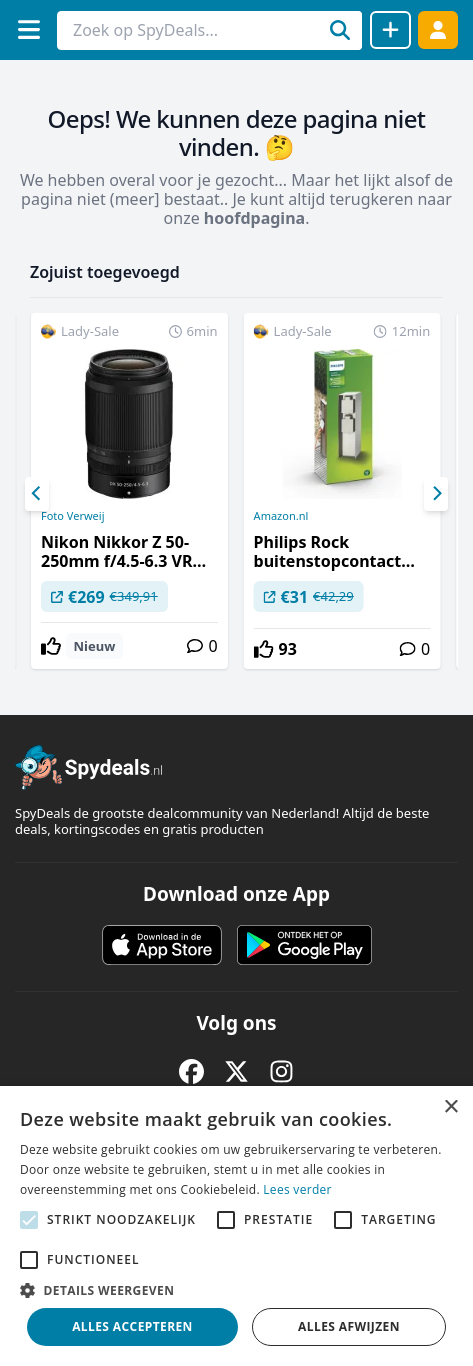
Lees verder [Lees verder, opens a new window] (297, 1189)
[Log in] (438, 29)
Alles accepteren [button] (132, 1326)
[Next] (436, 494)
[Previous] (37, 494)
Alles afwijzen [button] (349, 1326)
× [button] (450, 1107)
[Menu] (28, 29)
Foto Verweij (73, 516)
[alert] (236, 1226)
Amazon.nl (281, 516)
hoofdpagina (254, 218)
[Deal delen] (390, 30)
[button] (236, 1290)
